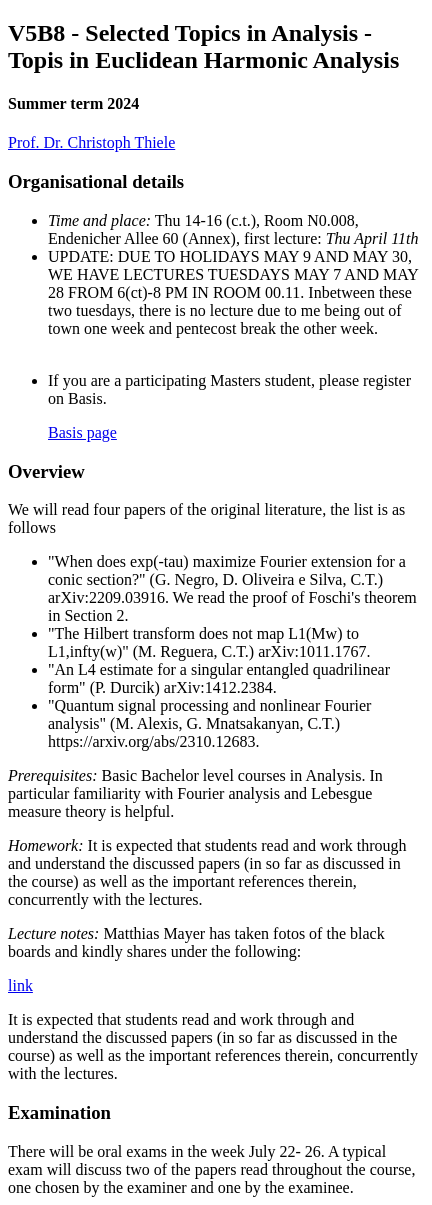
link (20, 985)
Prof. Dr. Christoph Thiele (91, 142)
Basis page (82, 432)
